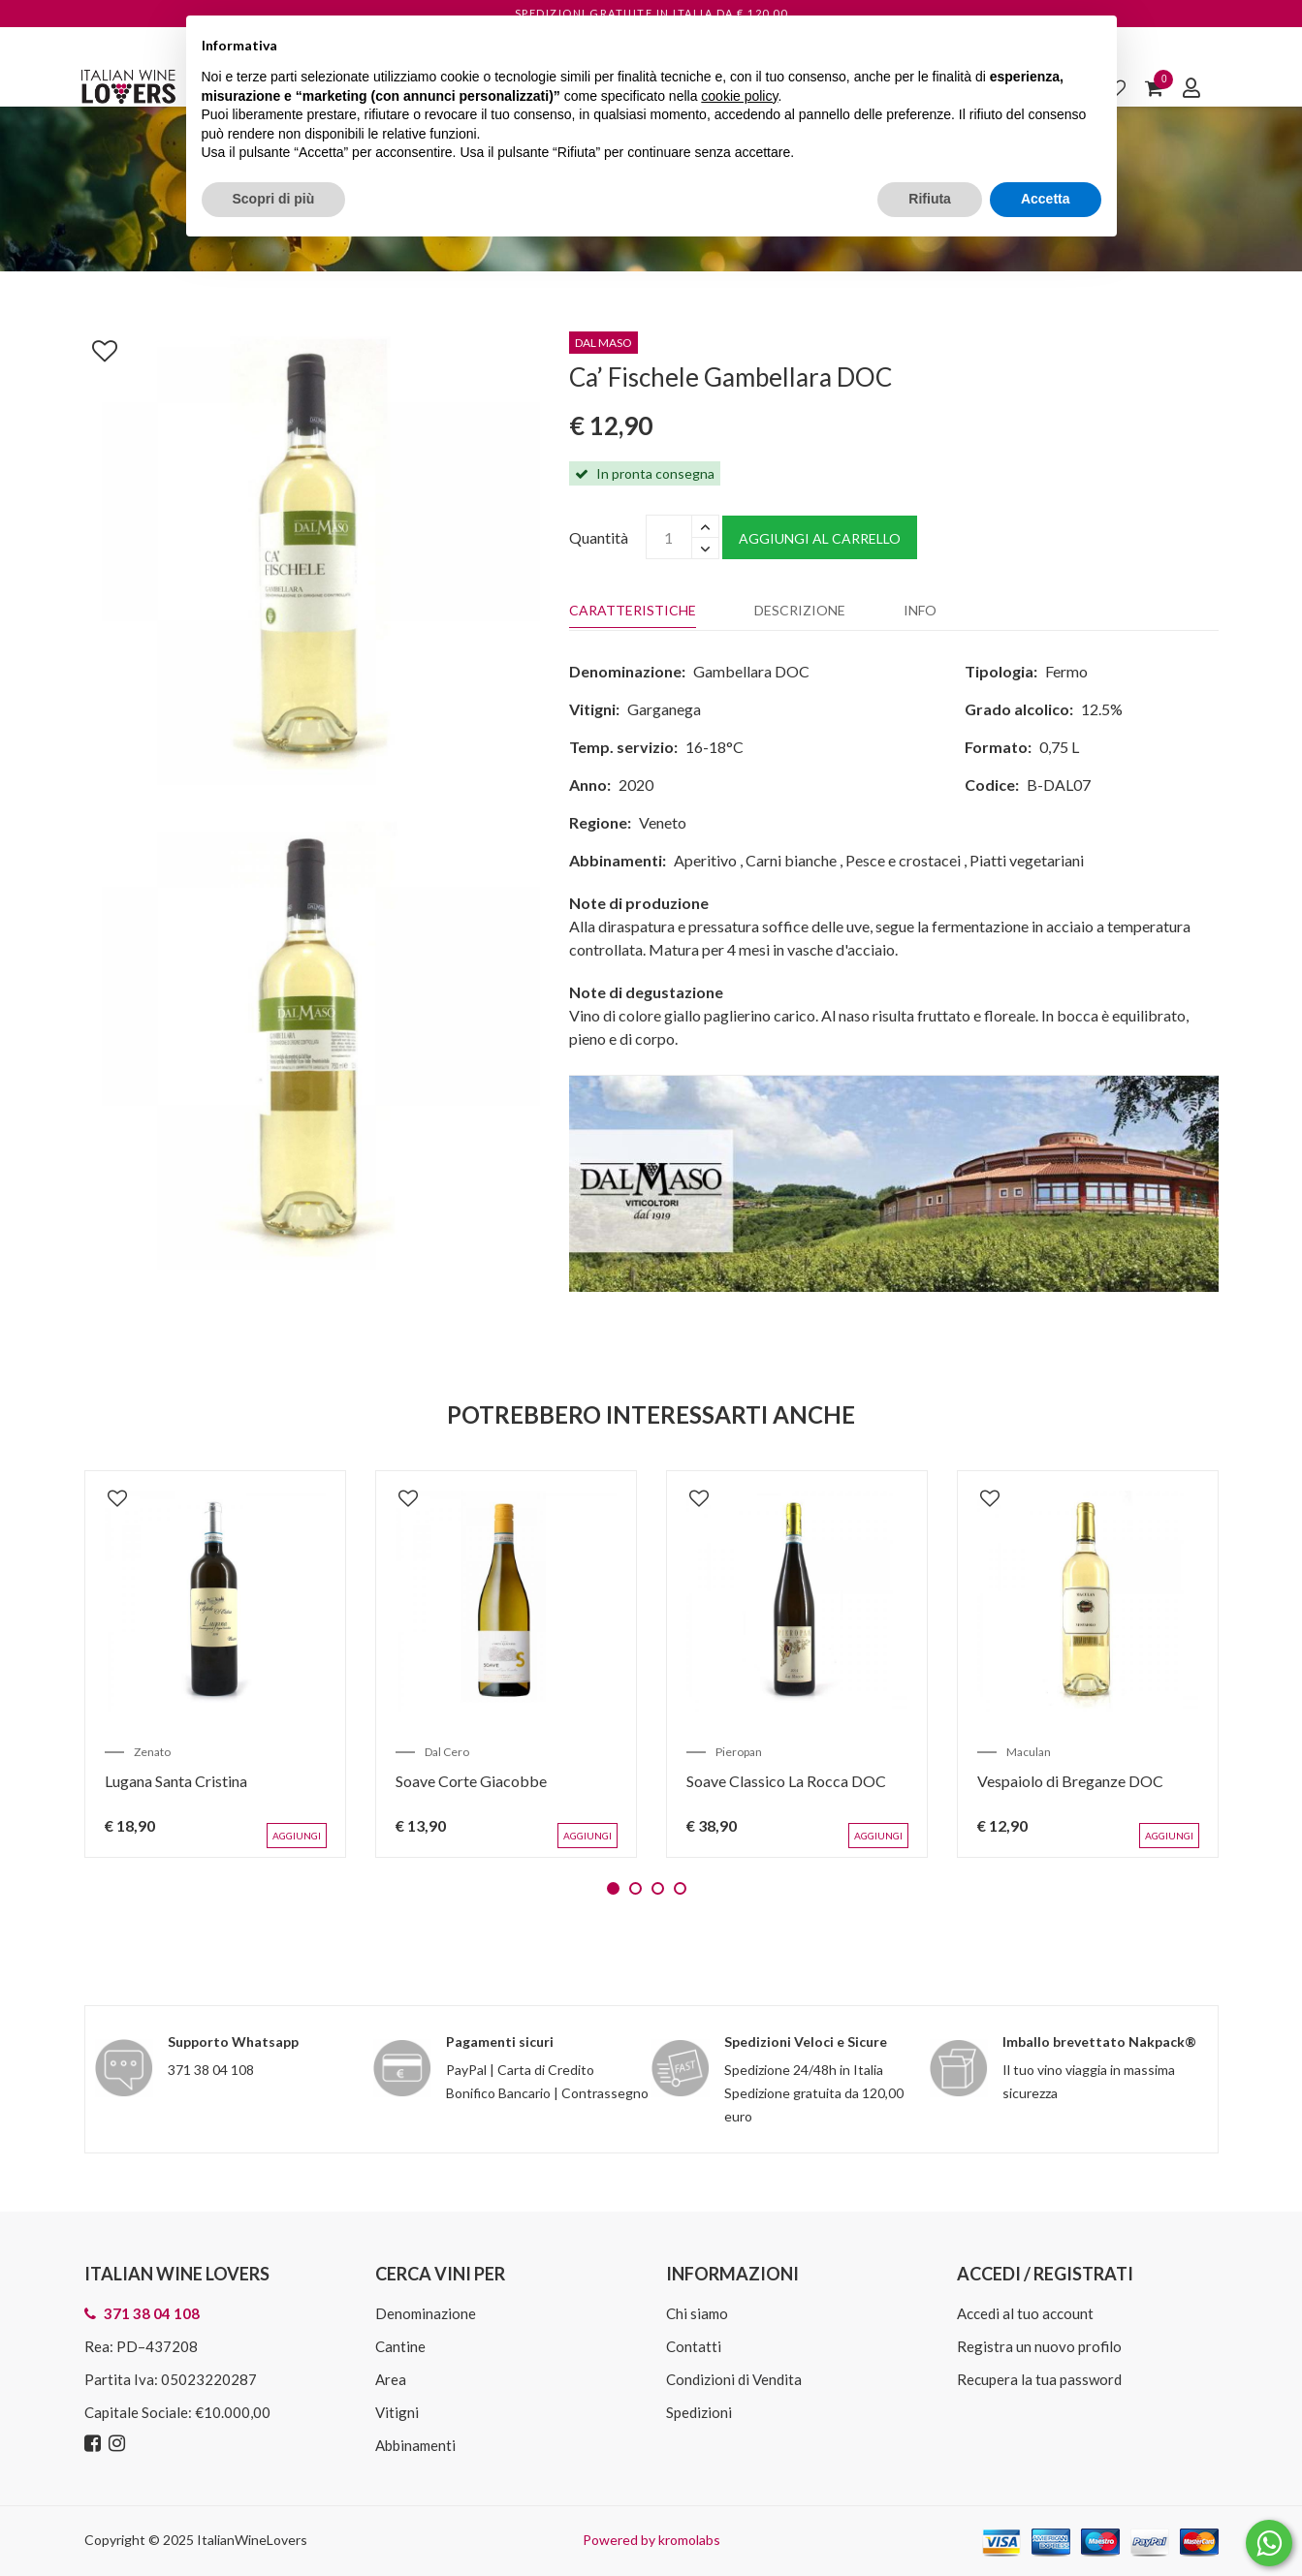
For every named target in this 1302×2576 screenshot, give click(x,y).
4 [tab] (680, 1888)
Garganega (664, 709)
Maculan (1028, 1751)
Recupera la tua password (1039, 2379)
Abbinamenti (415, 2445)
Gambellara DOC (751, 671)
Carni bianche (791, 860)
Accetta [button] (1045, 198)
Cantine (400, 2346)
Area (390, 2379)
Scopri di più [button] (274, 198)
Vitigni (397, 2412)
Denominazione (425, 2313)
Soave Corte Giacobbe (471, 1781)
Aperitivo (705, 860)
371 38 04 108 (211, 2069)
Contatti (693, 2346)
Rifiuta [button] (929, 198)
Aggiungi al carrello (820, 538)
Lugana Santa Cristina (176, 1781)
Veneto (662, 822)
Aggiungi (296, 1835)
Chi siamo (697, 2313)
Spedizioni (699, 2412)
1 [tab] (613, 1888)
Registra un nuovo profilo (1039, 2346)
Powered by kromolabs (651, 2539)
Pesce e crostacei (903, 860)
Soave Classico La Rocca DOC (786, 1781)
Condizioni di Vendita (734, 2379)
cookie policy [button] (739, 95)
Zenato (152, 1751)
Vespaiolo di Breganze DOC (1070, 1781)
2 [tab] (635, 1888)
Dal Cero (447, 1751)
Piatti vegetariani (1026, 860)
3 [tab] (657, 1888)
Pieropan (738, 1751)
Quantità (598, 537)
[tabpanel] (215, 1664)
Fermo (1066, 671)
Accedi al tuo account (1025, 2313)
